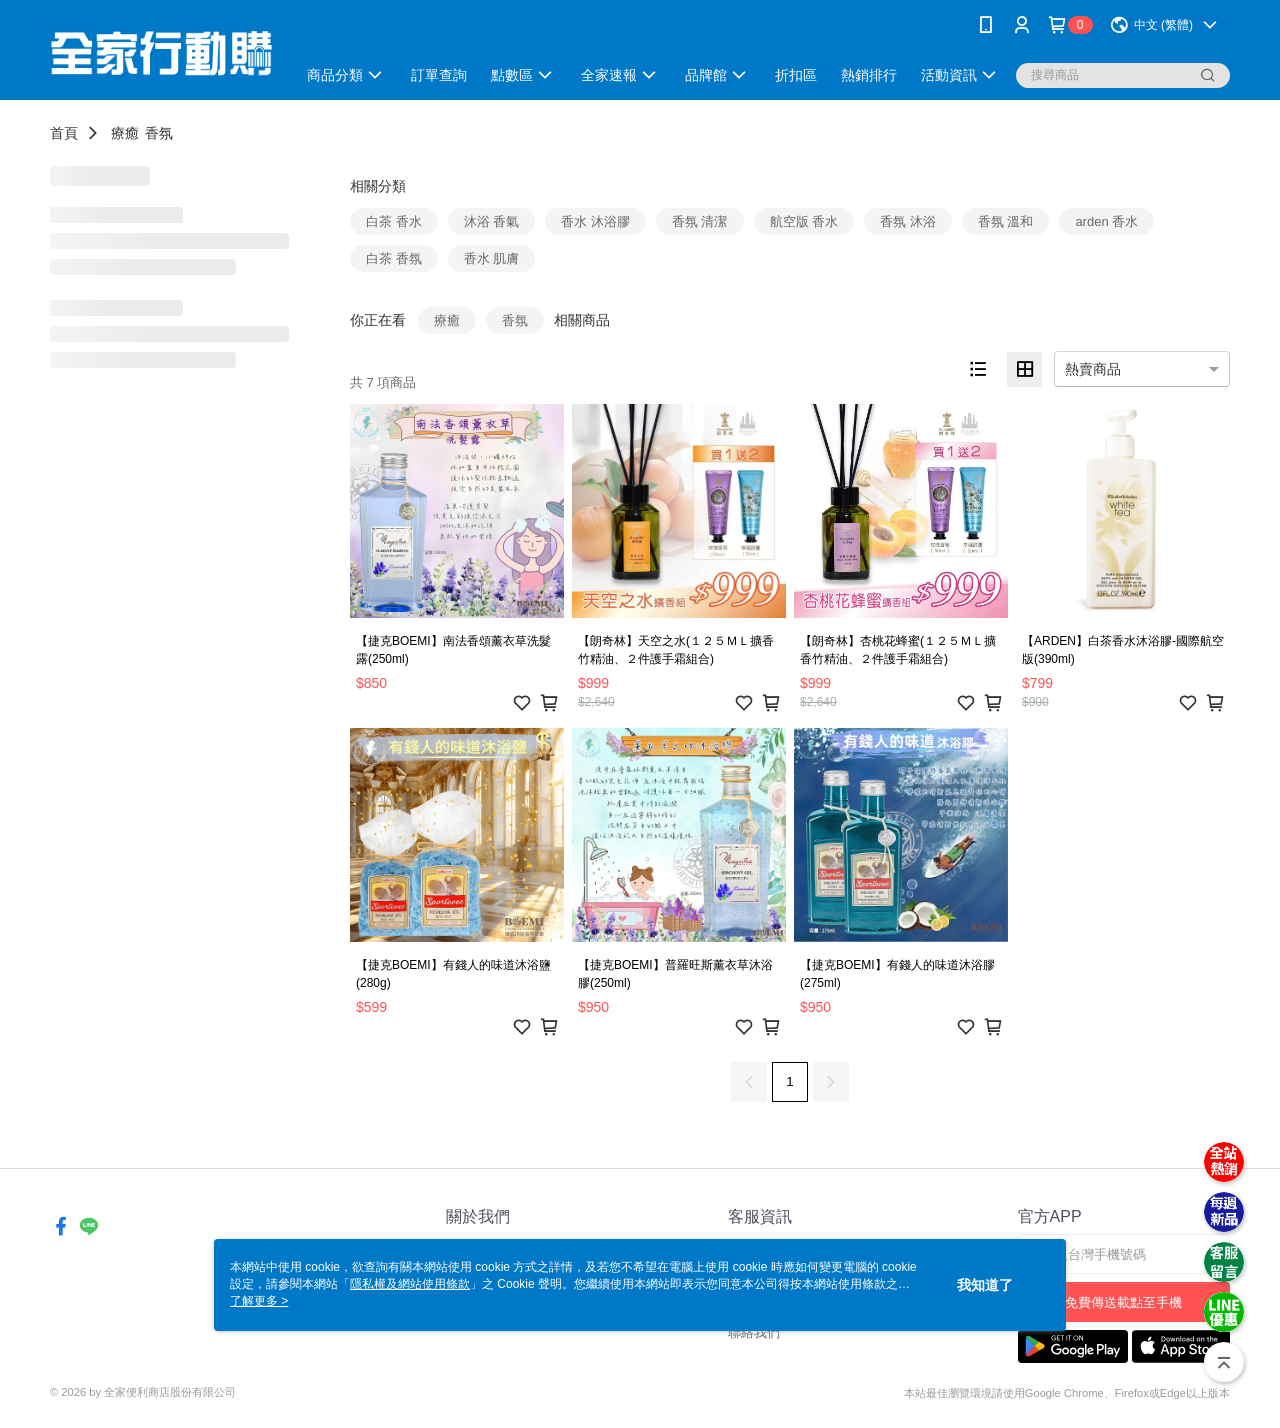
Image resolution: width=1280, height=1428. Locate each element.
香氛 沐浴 (908, 221)
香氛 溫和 (1006, 221)
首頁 (64, 133)
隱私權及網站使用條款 (410, 1284)
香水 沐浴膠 (595, 221)
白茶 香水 (394, 221)
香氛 (159, 133)
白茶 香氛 (394, 258)
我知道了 (985, 1285)
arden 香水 (1106, 221)
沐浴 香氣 (492, 221)
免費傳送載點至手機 (1123, 1302)
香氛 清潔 (700, 221)
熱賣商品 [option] (1093, 369)
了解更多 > (259, 1301)
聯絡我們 (754, 1332)
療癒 (125, 133)
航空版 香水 (804, 221)
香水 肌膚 (492, 258)
